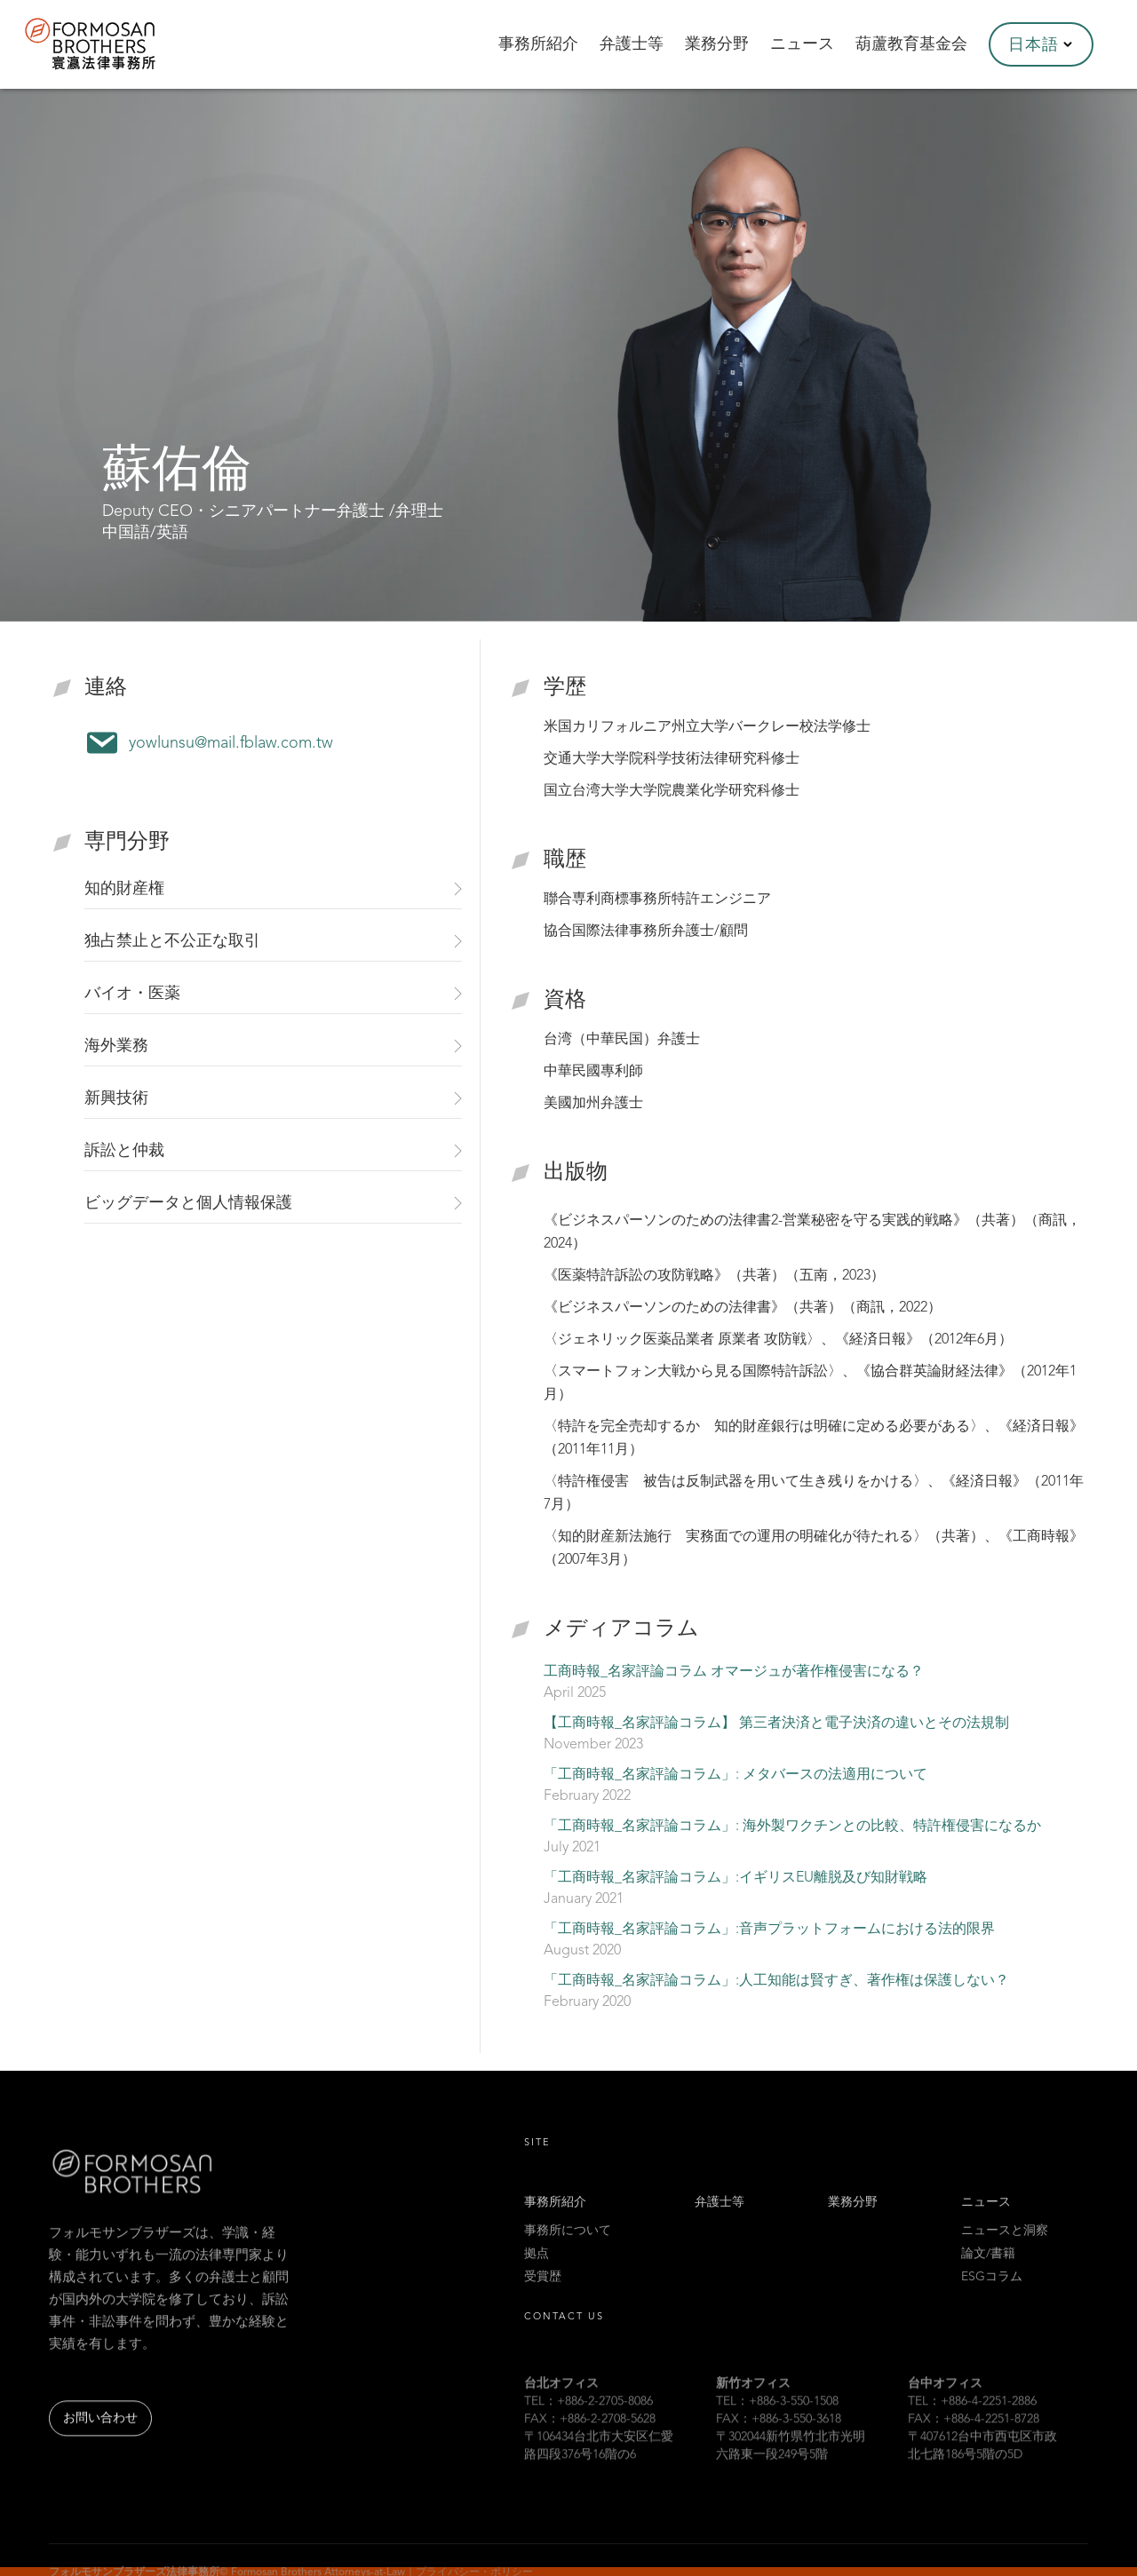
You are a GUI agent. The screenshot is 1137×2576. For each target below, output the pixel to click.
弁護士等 (719, 2222)
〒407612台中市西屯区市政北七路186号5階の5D (982, 2476)
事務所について (567, 2251)
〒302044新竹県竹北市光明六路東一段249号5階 (790, 2476)
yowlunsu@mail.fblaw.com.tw (231, 743)
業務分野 (853, 2222)
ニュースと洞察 (1004, 2251)
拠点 (536, 2274)
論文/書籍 (988, 2274)
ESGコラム (991, 2297)
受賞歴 (542, 2297)
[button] (1041, 44)
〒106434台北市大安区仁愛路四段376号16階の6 (598, 2476)
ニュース (986, 2222)
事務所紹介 (555, 2222)
